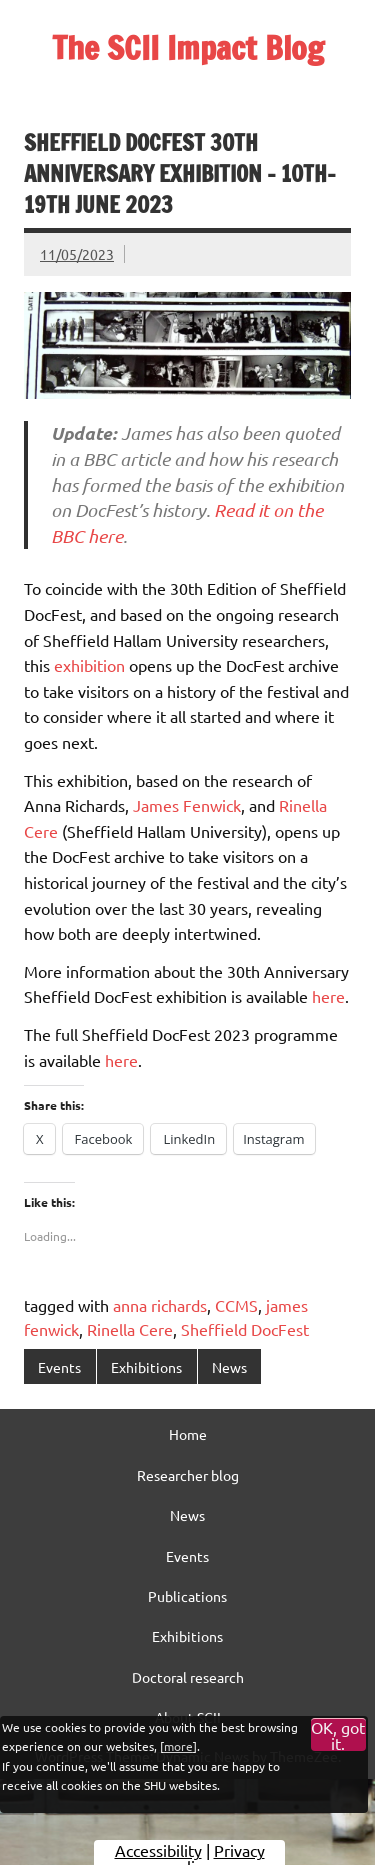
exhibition (89, 665)
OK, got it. (338, 1735)
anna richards (160, 1305)
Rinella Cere (130, 1329)
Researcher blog (188, 1475)
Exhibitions (146, 1367)
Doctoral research (188, 1677)
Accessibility (158, 1850)
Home (188, 1434)
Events (59, 1367)
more (178, 1746)
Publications (187, 1596)
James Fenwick (187, 805)
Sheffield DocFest (245, 1329)
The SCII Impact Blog (188, 48)
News (229, 1367)
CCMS (236, 1305)
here (328, 996)
